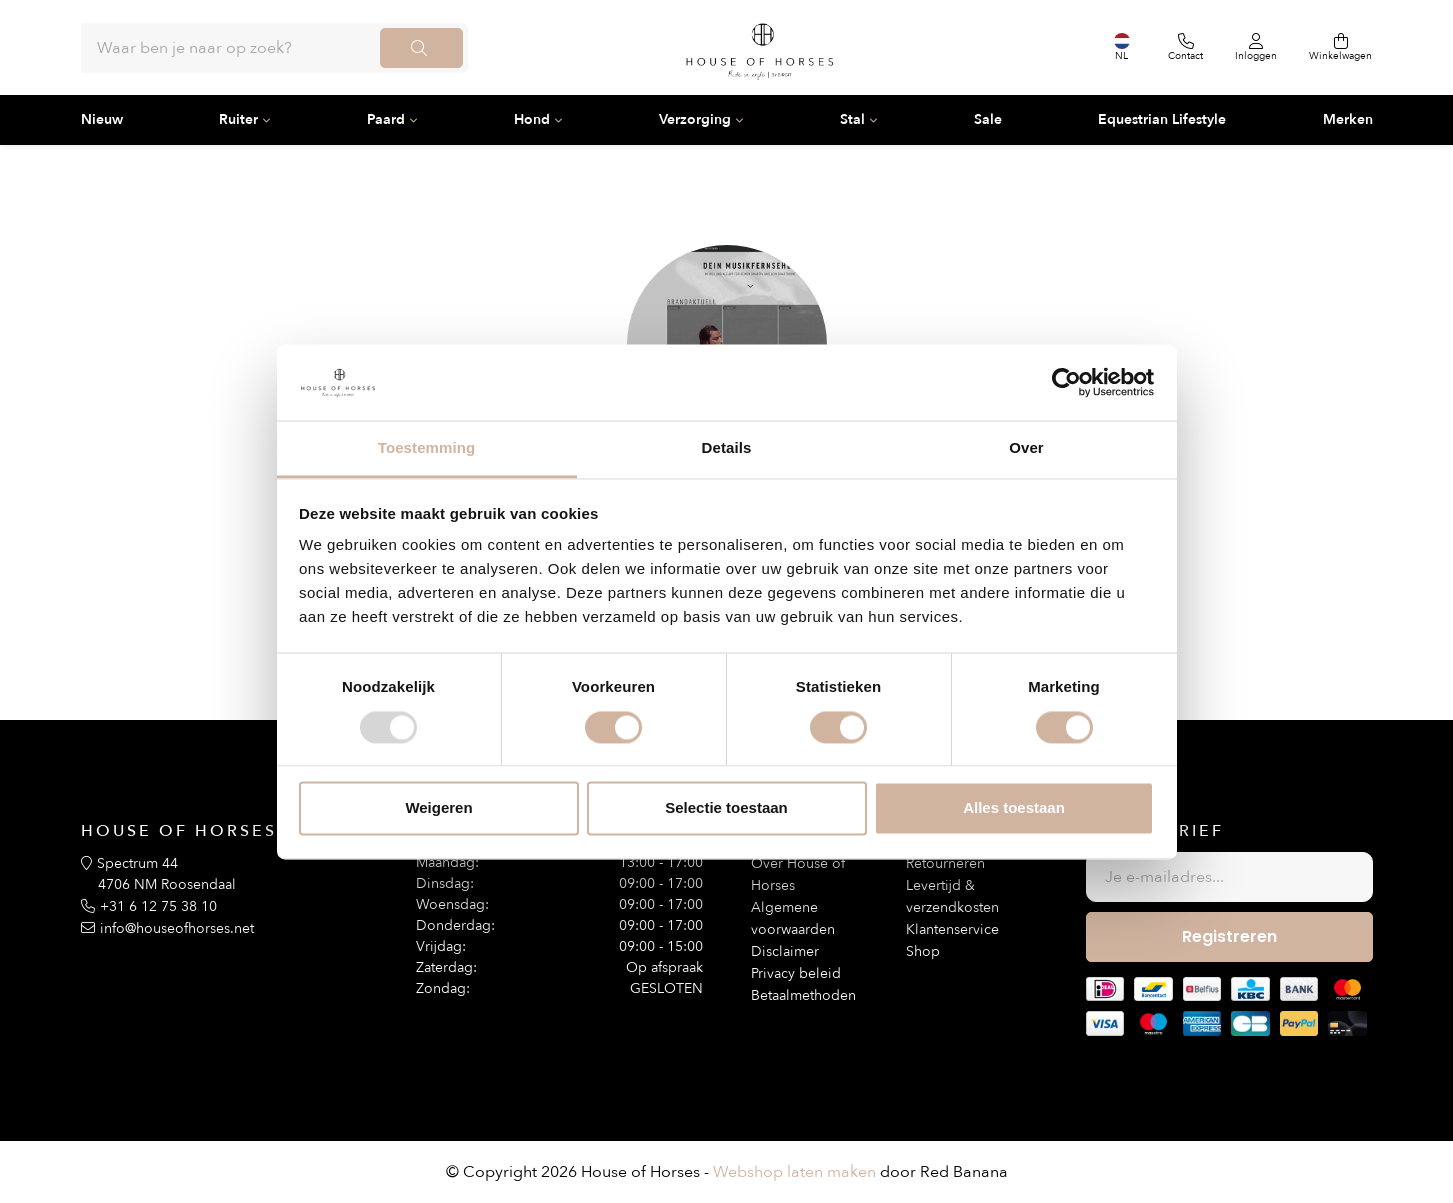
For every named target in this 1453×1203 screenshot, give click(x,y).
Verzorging (695, 119)
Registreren (1229, 936)
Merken (1348, 119)
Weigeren (438, 808)
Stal (852, 119)
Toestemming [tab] (427, 448)
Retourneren (945, 863)
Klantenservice (952, 929)
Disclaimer (785, 951)
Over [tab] (1026, 448)
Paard (386, 119)
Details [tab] (727, 448)
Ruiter (238, 119)
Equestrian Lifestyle (1162, 119)
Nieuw (102, 119)
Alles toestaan (1014, 808)
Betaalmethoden (803, 995)
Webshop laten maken (794, 1172)
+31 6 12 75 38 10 (158, 906)
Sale (988, 119)
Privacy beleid (796, 973)
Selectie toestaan (726, 808)
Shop (923, 951)
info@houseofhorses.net (177, 928)
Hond (532, 119)
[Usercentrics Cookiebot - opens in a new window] (1066, 382)
